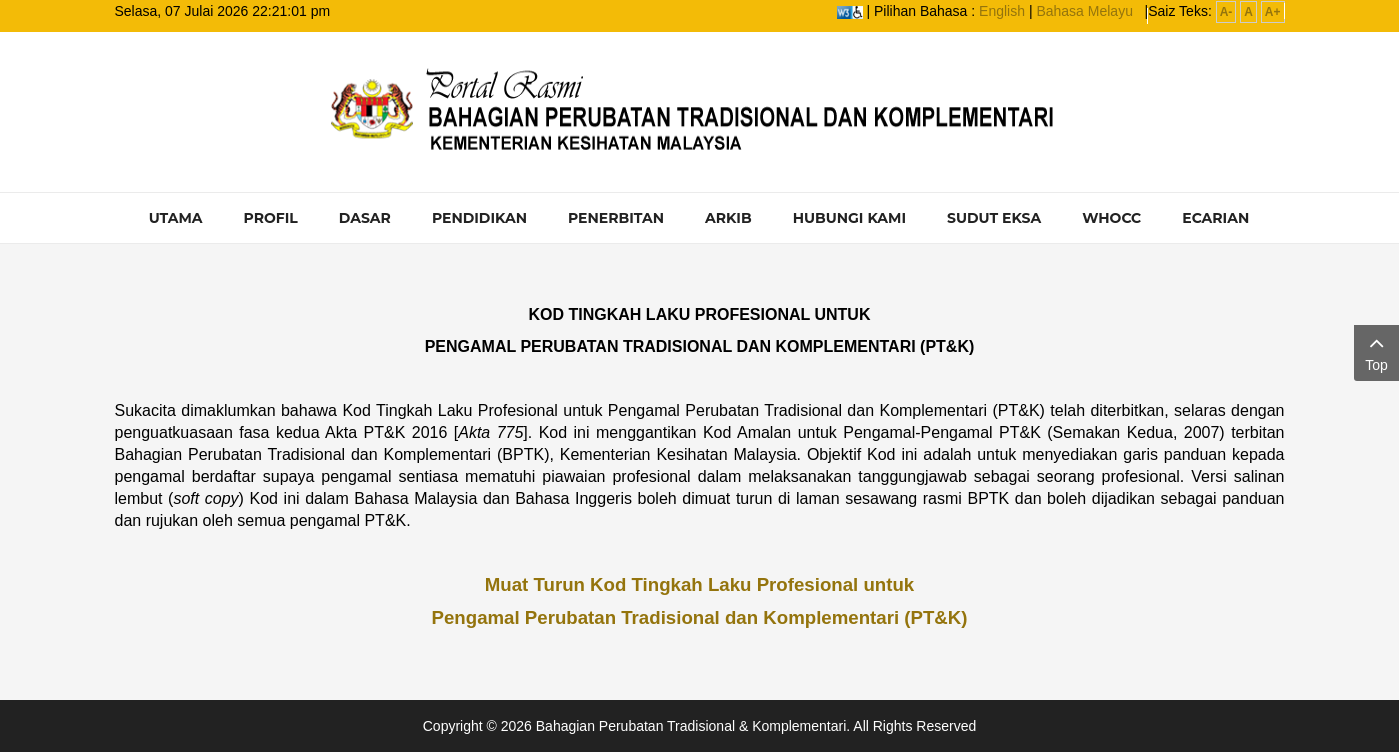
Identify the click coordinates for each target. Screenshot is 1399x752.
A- (1226, 12)
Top (1376, 351)
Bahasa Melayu (1084, 11)
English (1002, 11)
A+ (1273, 12)
